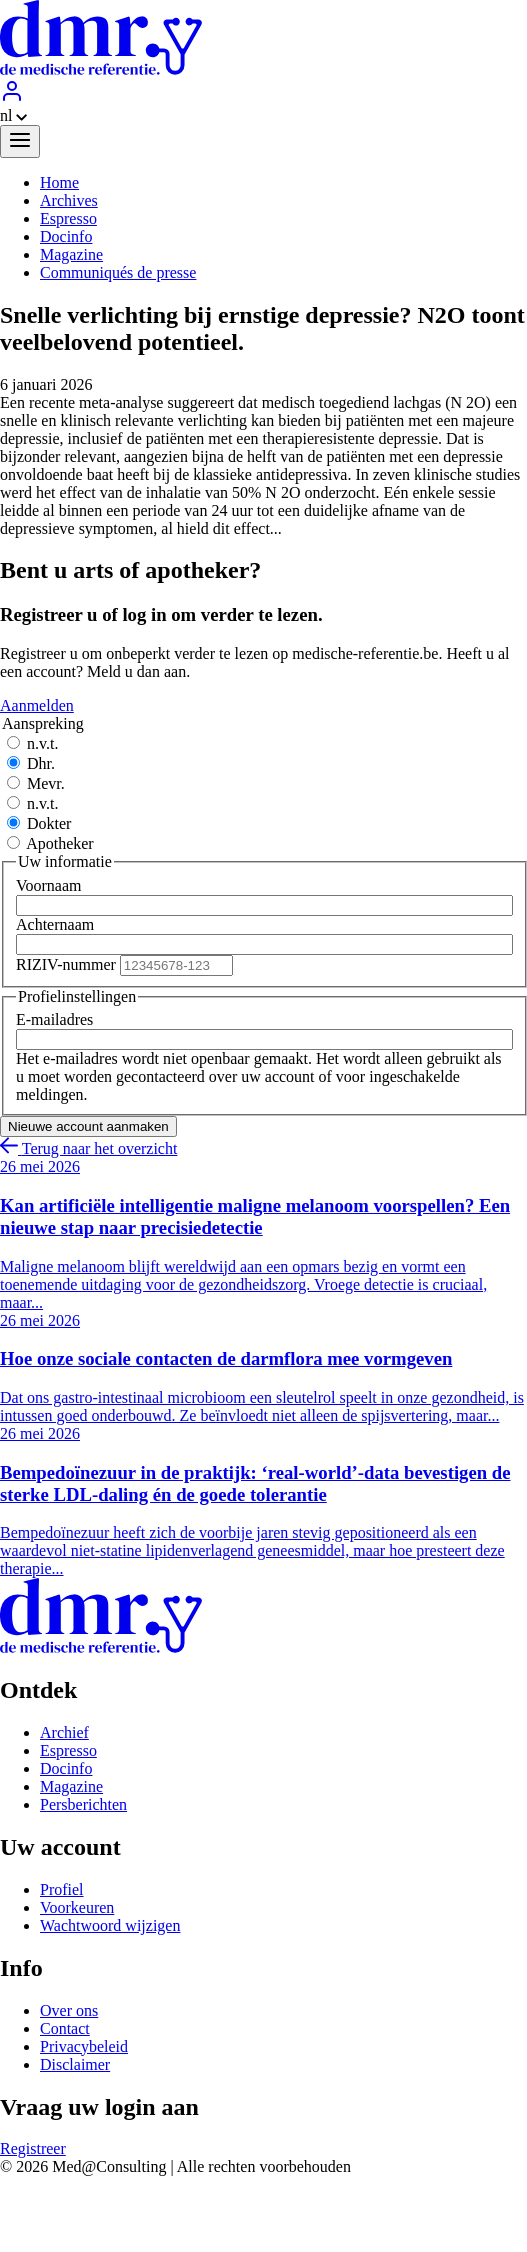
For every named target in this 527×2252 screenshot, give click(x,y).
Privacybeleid (84, 2046)
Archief (64, 1732)
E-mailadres (54, 1019)
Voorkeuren (77, 1907)
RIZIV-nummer (66, 964)
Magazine (71, 1786)
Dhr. (41, 763)
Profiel (62, 1889)
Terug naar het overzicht (88, 1148)
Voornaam (48, 885)
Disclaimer (75, 2064)
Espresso (68, 1750)
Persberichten (83, 1804)
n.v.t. (42, 743)
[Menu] (20, 141)
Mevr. (46, 783)
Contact (65, 2028)
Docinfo (66, 1768)
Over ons (69, 2010)
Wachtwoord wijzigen (110, 1925)
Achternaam (55, 924)
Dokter (49, 823)
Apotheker (60, 843)
